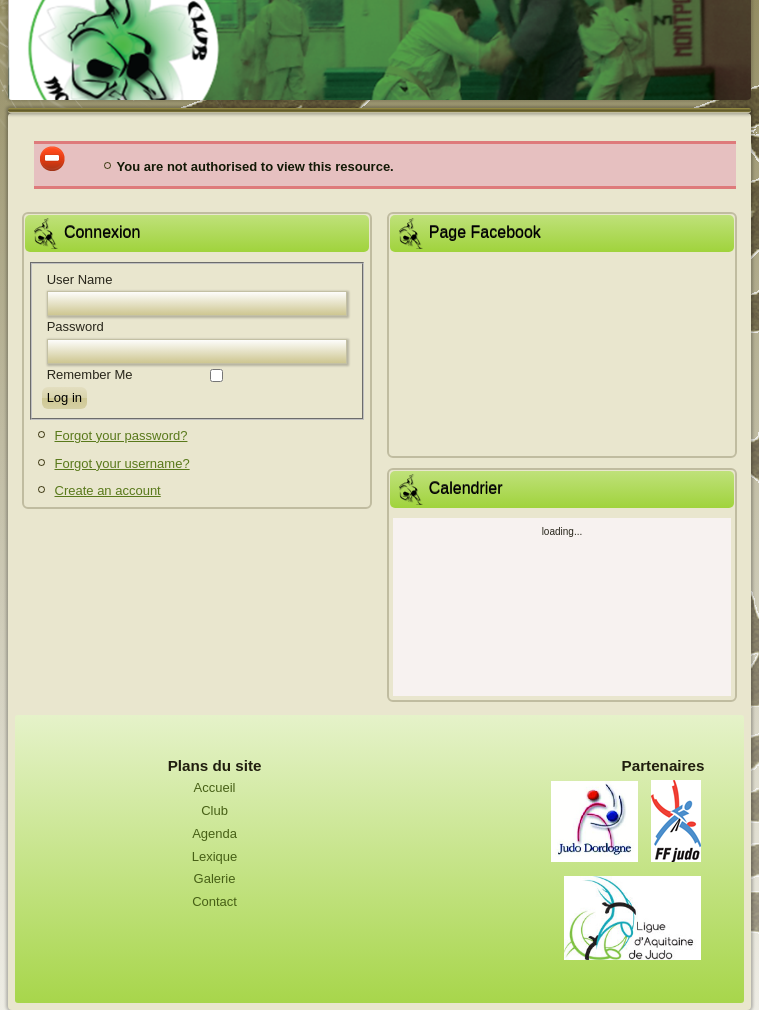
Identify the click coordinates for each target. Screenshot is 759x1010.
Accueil (215, 787)
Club (214, 810)
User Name (80, 279)
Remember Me (90, 374)
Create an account (108, 490)
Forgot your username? (122, 463)
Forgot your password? (121, 435)
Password (75, 326)
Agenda (214, 833)
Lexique (215, 856)
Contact (214, 901)
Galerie (215, 878)
